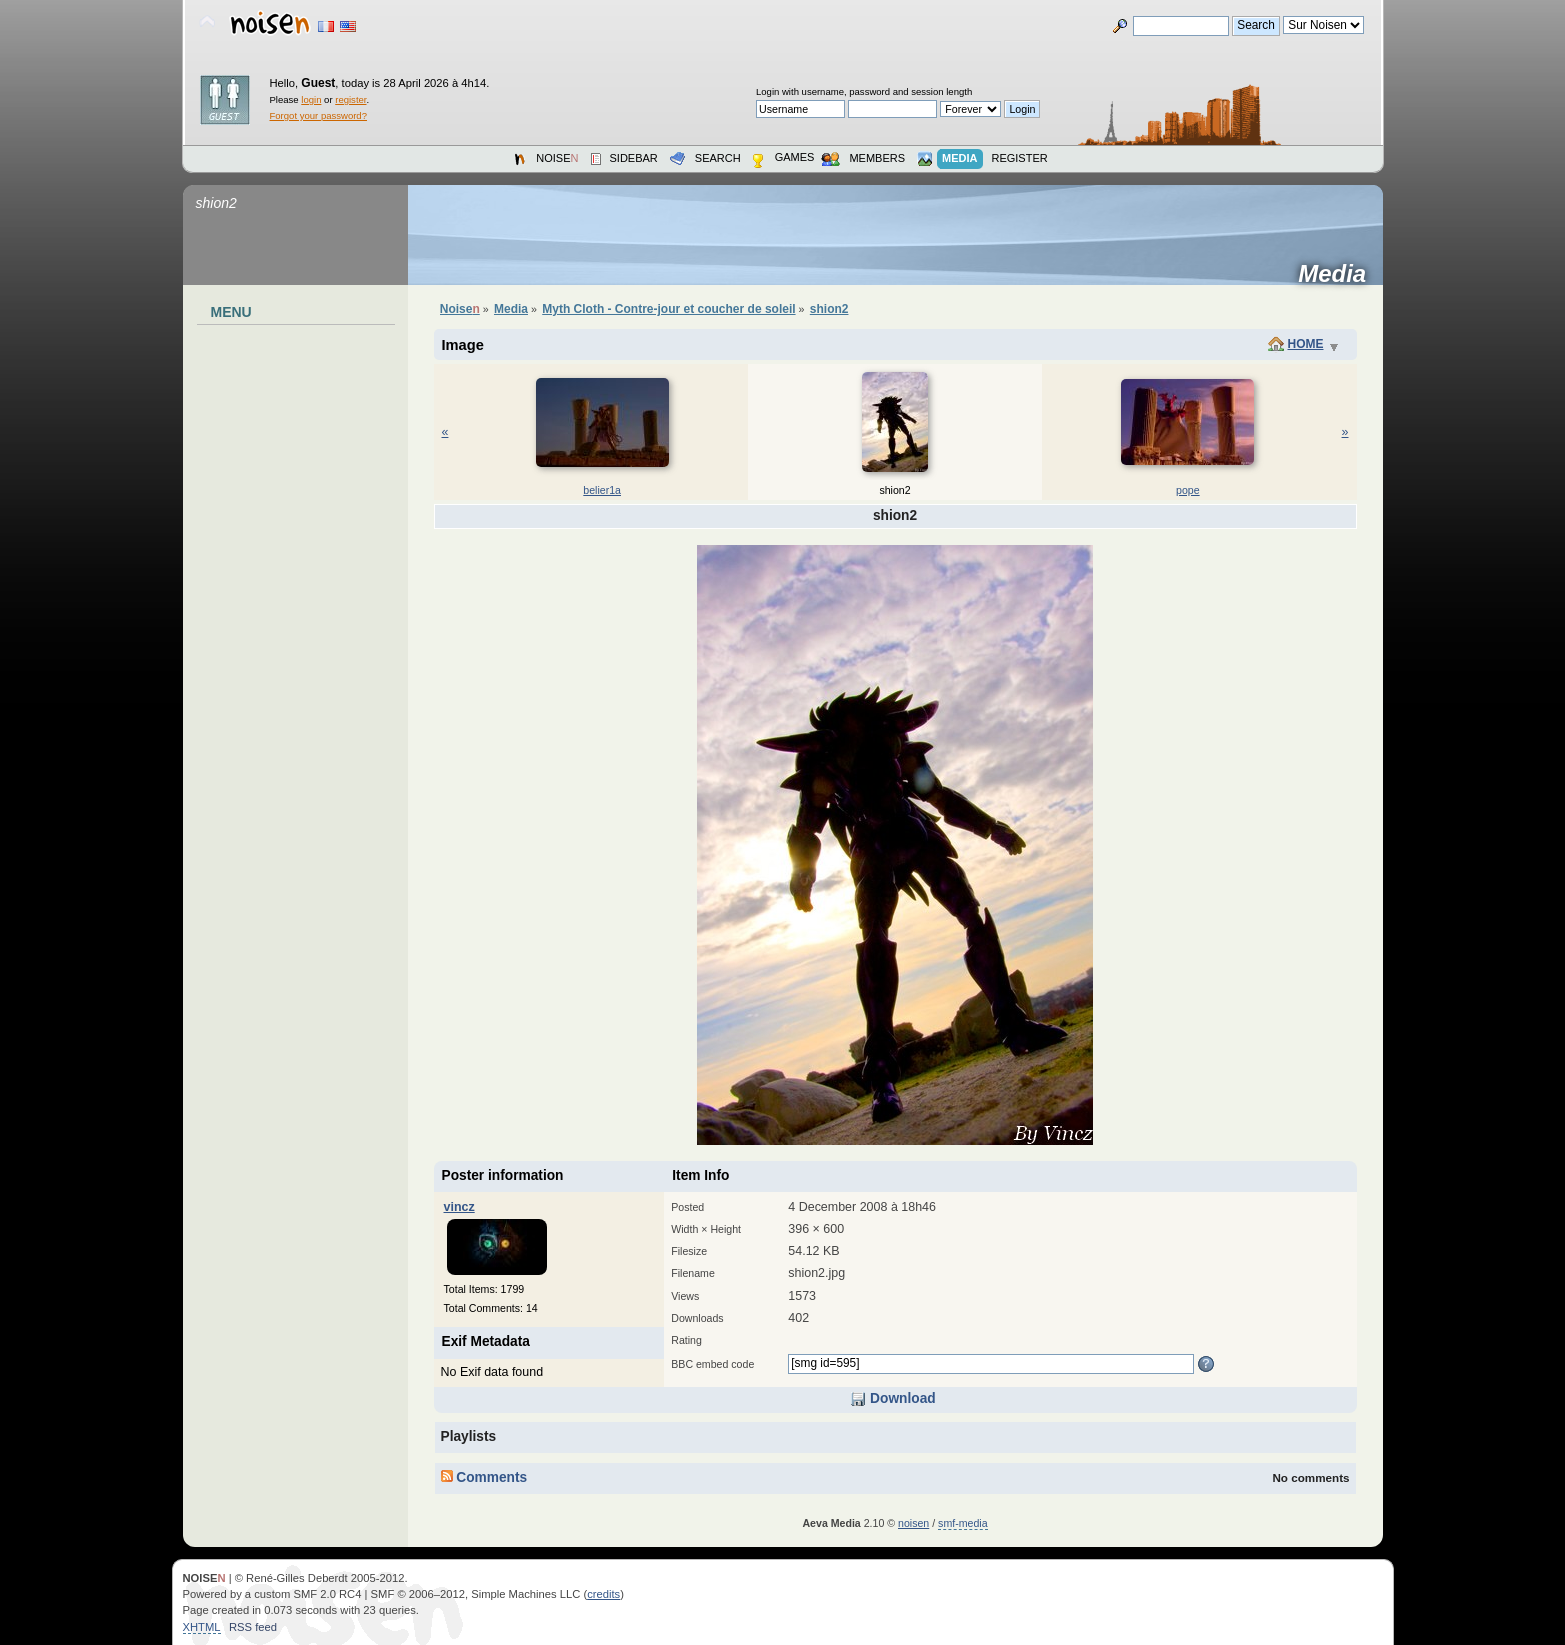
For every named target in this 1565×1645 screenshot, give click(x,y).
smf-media (962, 1523)
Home (1306, 344)
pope (1188, 490)
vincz (459, 1207)
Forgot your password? (318, 115)
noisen (913, 1523)
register (350, 99)
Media (1338, 274)
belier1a (602, 490)
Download (892, 1398)
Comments (484, 1477)
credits (603, 1594)
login (311, 99)
